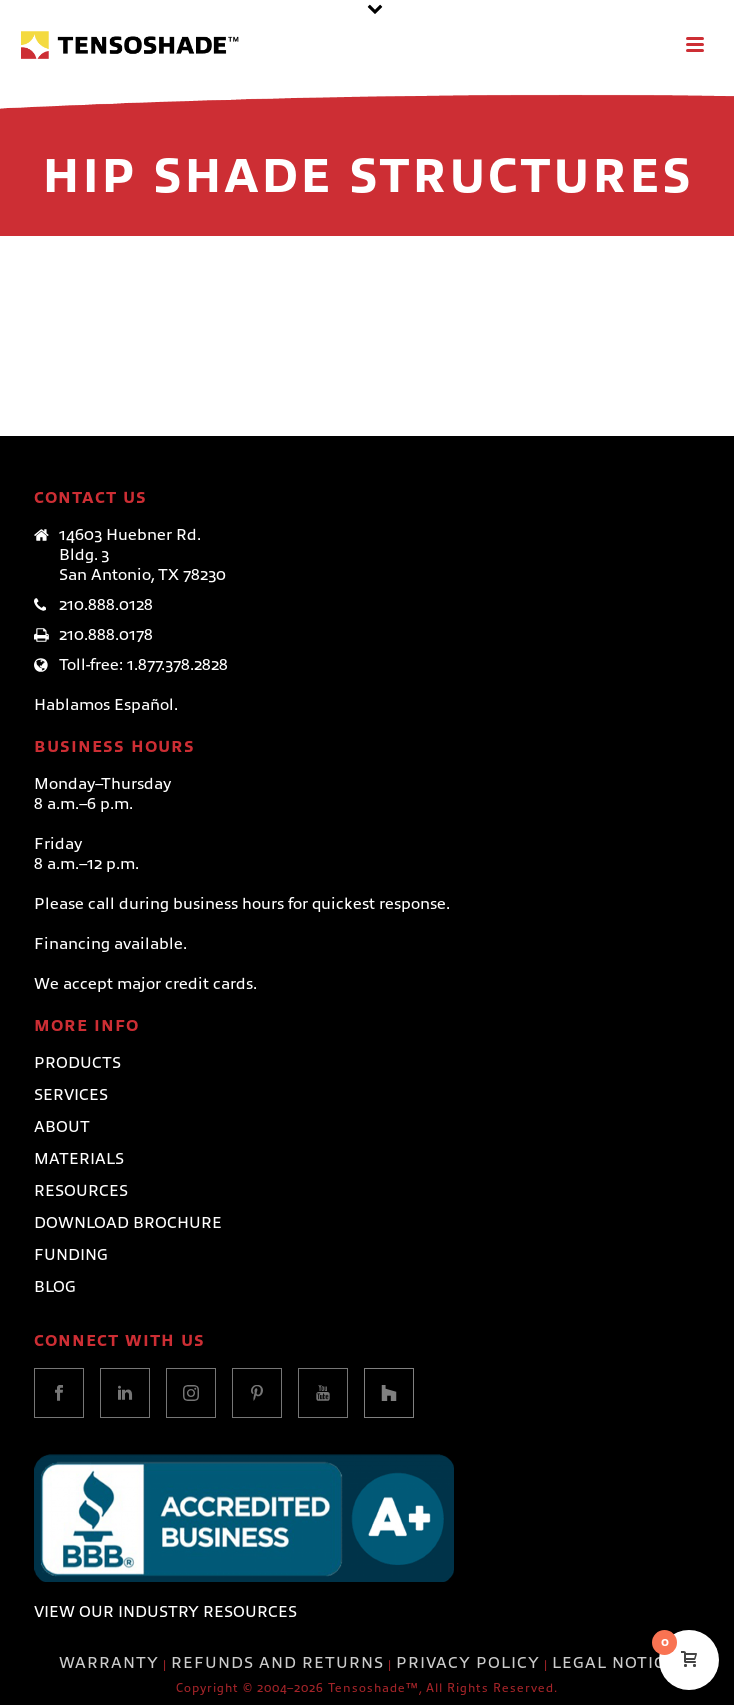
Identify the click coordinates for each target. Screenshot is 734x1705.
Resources (81, 1191)
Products (77, 1063)
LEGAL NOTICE (614, 1663)
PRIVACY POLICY (468, 1663)
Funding (71, 1255)
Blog (55, 1287)
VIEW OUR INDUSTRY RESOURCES (165, 1612)
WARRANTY (109, 1663)
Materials (79, 1159)
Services (71, 1095)
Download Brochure (128, 1223)
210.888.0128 (106, 605)
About (62, 1127)
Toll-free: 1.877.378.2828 (143, 665)
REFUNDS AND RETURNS (277, 1663)
